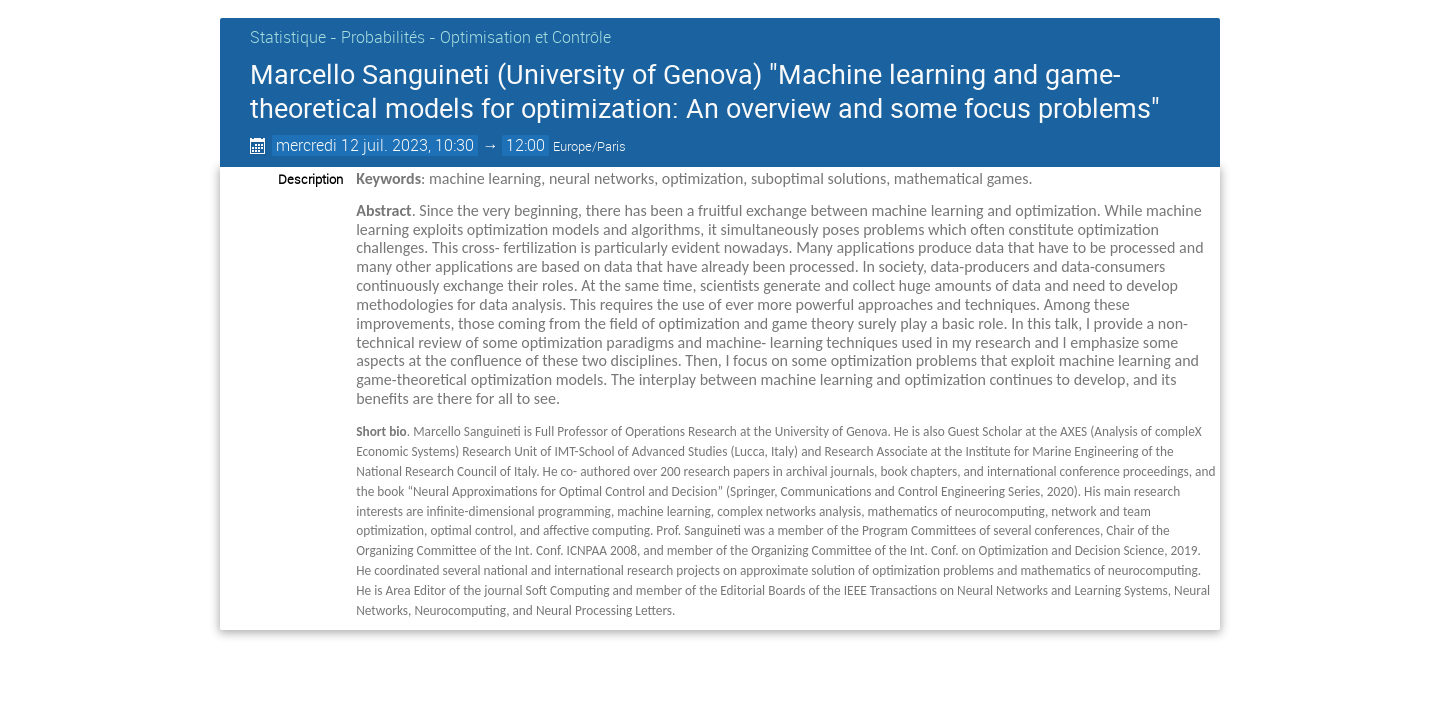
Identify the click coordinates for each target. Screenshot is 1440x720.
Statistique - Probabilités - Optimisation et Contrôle (430, 37)
